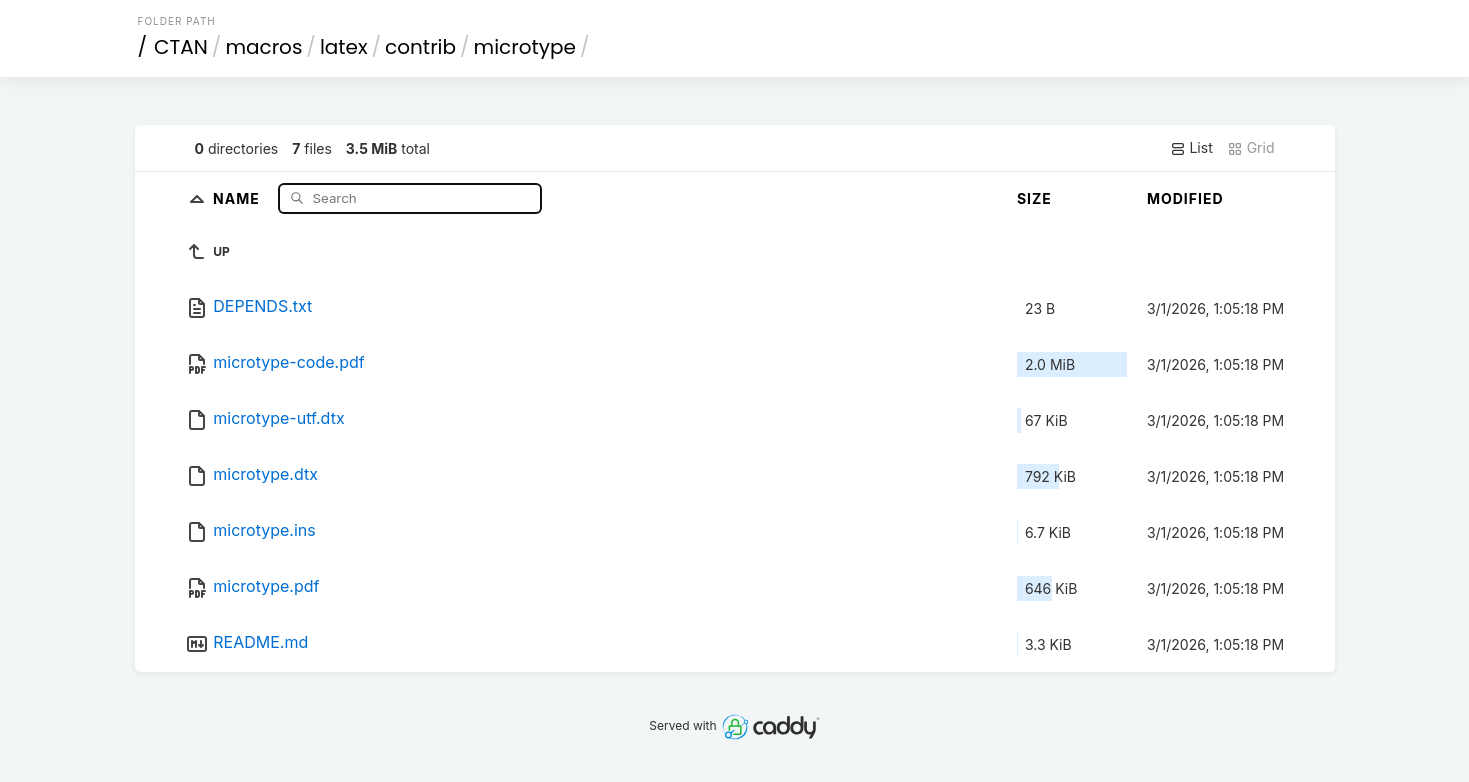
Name (238, 197)
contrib (420, 47)
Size (1034, 198)
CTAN (181, 47)
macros (263, 47)
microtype (525, 47)
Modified (1185, 198)
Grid (1251, 148)
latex (344, 47)
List (1191, 148)
